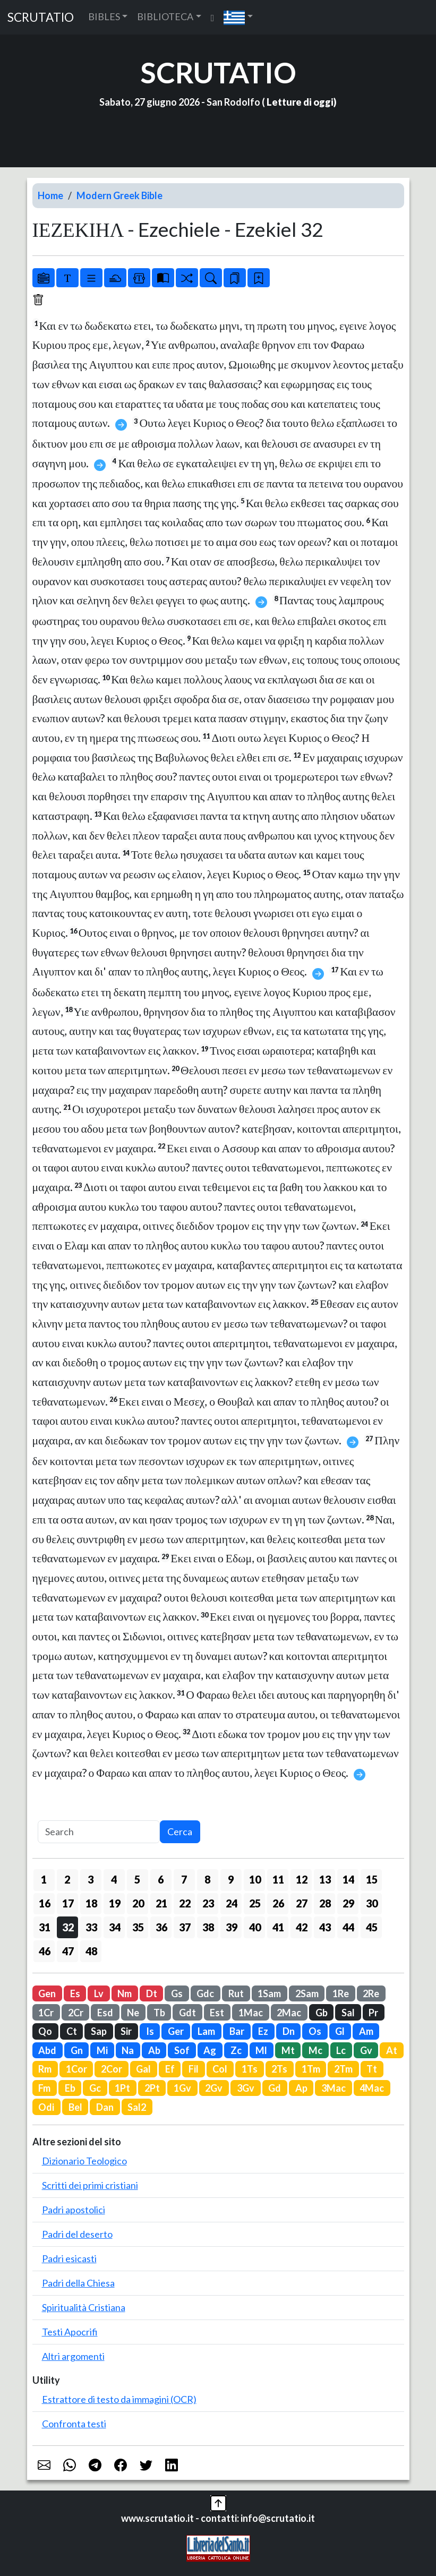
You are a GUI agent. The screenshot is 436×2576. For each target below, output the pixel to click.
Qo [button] (45, 2031)
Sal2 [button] (136, 2107)
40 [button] (255, 1927)
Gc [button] (95, 2088)
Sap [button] (99, 2031)
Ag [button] (209, 2050)
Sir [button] (126, 2031)
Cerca (179, 1831)
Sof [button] (182, 2050)
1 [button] (44, 1879)
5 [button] (137, 1879)
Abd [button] (47, 2050)
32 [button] (68, 1927)
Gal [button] (143, 2069)
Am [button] (366, 2031)
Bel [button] (75, 2107)
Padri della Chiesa (78, 2283)
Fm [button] (44, 2088)
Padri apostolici (73, 2209)
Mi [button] (102, 2050)
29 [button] (348, 1903)
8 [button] (207, 1879)
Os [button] (315, 2031)
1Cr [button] (46, 2012)
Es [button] (75, 1993)
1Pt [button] (122, 2088)
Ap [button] (301, 2088)
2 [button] (67, 1879)
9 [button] (231, 1879)
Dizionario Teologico (84, 2161)
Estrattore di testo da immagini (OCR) (119, 2399)
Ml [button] (261, 2050)
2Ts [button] (279, 2069)
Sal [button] (348, 2012)
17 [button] (68, 1903)
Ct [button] (71, 2031)
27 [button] (301, 1903)
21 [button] (161, 1903)
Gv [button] (366, 2050)
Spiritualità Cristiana (83, 2307)
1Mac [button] (250, 2012)
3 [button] (90, 1879)
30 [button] (372, 1903)
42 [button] (301, 1927)
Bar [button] (236, 2031)
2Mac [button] (289, 2012)
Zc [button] (236, 2050)
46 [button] (44, 1951)
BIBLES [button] (104, 16)
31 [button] (44, 1927)
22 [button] (185, 1903)
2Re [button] (371, 1993)
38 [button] (208, 1927)
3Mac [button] (333, 2088)
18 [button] (91, 1903)
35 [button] (138, 1927)
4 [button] (114, 1879)
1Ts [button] (250, 2069)
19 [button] (115, 1903)
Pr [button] (373, 2012)
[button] (238, 17)
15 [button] (372, 1879)
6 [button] (161, 1879)
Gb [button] (321, 2012)
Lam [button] (206, 2031)
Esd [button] (105, 2012)
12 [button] (301, 1879)
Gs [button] (177, 1993)
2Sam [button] (307, 1993)
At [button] (391, 2050)
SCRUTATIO (40, 17)
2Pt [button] (152, 2088)
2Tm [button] (343, 2069)
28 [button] (325, 1903)
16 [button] (44, 1903)
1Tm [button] (311, 2069)
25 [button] (255, 1903)
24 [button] (231, 1903)
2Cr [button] (75, 2012)
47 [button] (68, 1951)
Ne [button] (133, 2012)
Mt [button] (288, 2050)
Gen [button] (47, 1993)
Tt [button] (371, 2069)
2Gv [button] (214, 2088)
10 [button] (255, 1879)
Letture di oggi (300, 102)
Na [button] (128, 2050)
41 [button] (278, 1927)
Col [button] (219, 2069)
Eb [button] (70, 2088)
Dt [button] (151, 1993)
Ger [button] (176, 2031)
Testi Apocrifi (70, 2332)
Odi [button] (46, 2107)
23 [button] (208, 1903)
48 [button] (91, 1951)
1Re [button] (340, 1993)
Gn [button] (77, 2050)
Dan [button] (105, 2107)
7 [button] (184, 1879)
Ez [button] (263, 2031)
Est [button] (217, 2012)
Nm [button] (124, 1993)
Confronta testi (74, 2423)
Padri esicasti (69, 2258)
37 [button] (185, 1927)
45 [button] (372, 1927)
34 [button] (115, 1927)
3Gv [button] (245, 2088)
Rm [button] (45, 2069)
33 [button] (91, 1927)
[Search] (99, 1831)
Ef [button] (170, 2069)
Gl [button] (340, 2031)
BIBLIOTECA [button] (165, 16)
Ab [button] (154, 2050)
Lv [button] (99, 1993)
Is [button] (150, 2031)
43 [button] (325, 1927)
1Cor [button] (76, 2069)
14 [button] (348, 1879)
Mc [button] (315, 2050)
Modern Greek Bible (119, 195)
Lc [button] (341, 2050)
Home (50, 195)
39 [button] (231, 1927)
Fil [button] (194, 2069)
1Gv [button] (182, 2088)
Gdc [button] (205, 1993)
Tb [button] (159, 2012)
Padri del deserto (77, 2234)
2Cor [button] (111, 2069)
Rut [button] (236, 1993)
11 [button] (278, 1879)
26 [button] (278, 1903)
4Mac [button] (372, 2088)
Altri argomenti (73, 2356)
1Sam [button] (269, 1993)
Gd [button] (274, 2088)
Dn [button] (289, 2031)
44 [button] (348, 1927)
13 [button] (325, 1879)
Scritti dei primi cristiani (90, 2185)
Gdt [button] (187, 2012)
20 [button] (138, 1903)
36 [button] (161, 1927)
